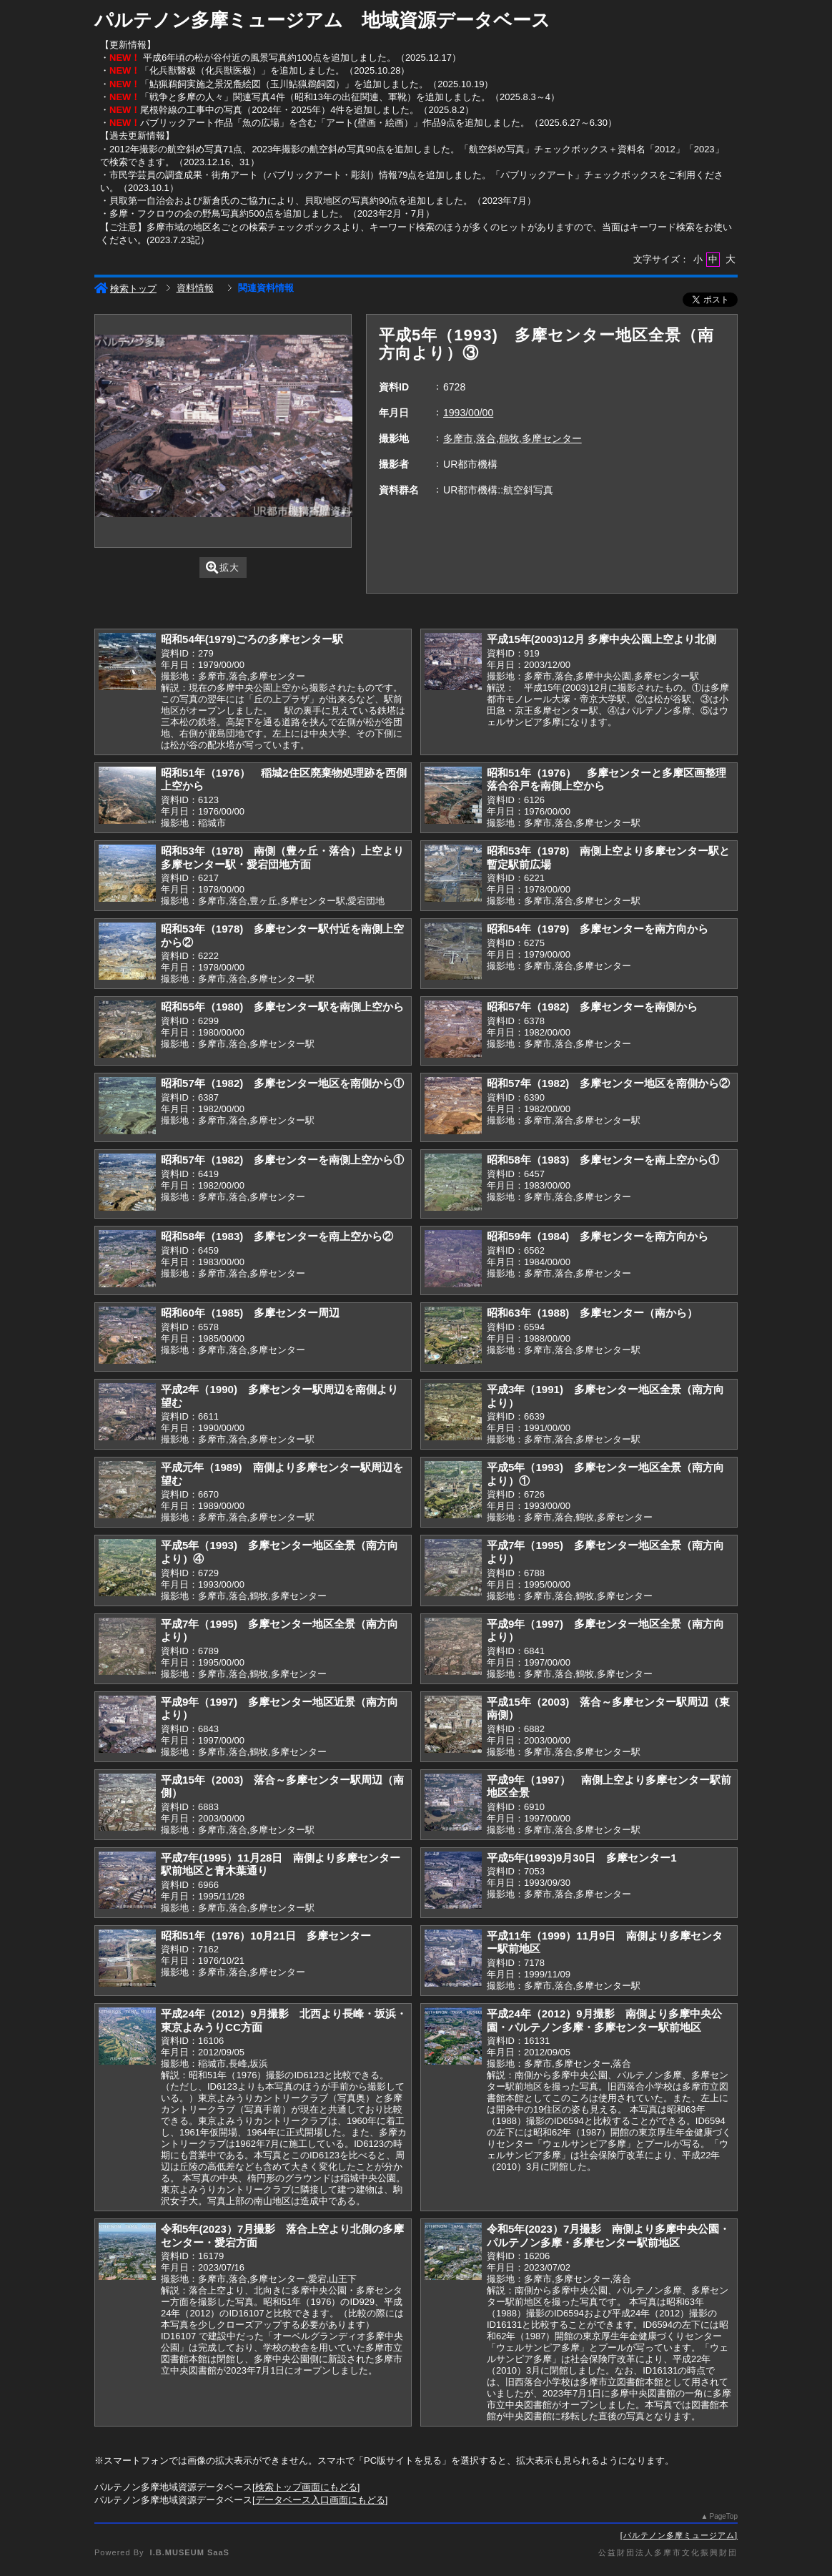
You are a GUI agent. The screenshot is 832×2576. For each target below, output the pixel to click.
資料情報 (195, 287)
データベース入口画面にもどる (320, 2499)
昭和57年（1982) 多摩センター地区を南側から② (608, 1083)
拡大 (222, 567)
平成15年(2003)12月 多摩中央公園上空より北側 (601, 639)
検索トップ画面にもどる (306, 2487)
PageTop (724, 2516)
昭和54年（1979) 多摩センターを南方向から (597, 929)
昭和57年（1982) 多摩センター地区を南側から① (282, 1083)
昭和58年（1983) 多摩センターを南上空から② (277, 1236)
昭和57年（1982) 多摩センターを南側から (592, 1007)
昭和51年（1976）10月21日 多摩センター (266, 1935)
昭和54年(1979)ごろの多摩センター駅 (252, 639)
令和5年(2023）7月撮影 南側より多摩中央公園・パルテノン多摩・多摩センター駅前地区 (608, 2235)
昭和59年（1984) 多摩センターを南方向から (597, 1236)
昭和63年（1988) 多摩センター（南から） (592, 1313)
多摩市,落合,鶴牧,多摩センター (512, 438)
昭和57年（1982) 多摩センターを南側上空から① (282, 1160)
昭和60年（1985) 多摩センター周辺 (250, 1313)
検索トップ (125, 288)
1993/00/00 (468, 412)
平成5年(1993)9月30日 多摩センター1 (582, 1858)
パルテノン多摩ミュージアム (679, 2535)
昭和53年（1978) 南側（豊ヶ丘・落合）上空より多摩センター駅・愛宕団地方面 (282, 857)
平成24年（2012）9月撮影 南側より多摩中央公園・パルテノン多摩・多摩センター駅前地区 (604, 2020)
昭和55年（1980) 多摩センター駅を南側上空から (282, 1007)
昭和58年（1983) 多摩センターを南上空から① (603, 1160)
